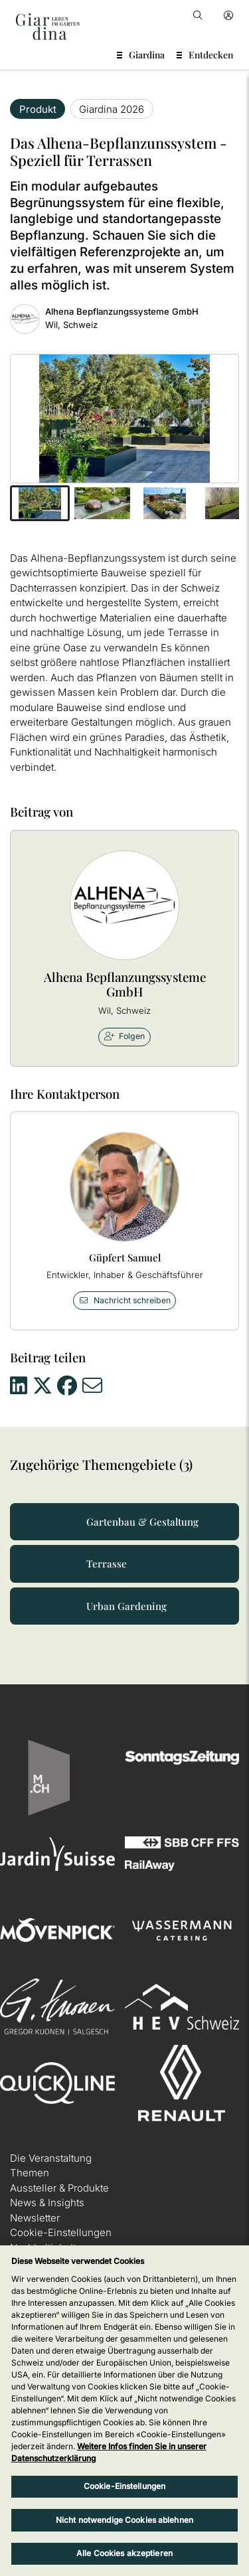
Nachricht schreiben (124, 1300)
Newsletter (35, 2218)
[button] (40, 503)
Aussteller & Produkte (59, 2188)
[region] (124, 2410)
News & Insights (47, 2202)
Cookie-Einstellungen (61, 2232)
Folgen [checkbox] (124, 1036)
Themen (29, 2172)
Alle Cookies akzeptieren (124, 2553)
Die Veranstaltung (51, 2158)
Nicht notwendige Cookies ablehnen (124, 2520)
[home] (48, 26)
